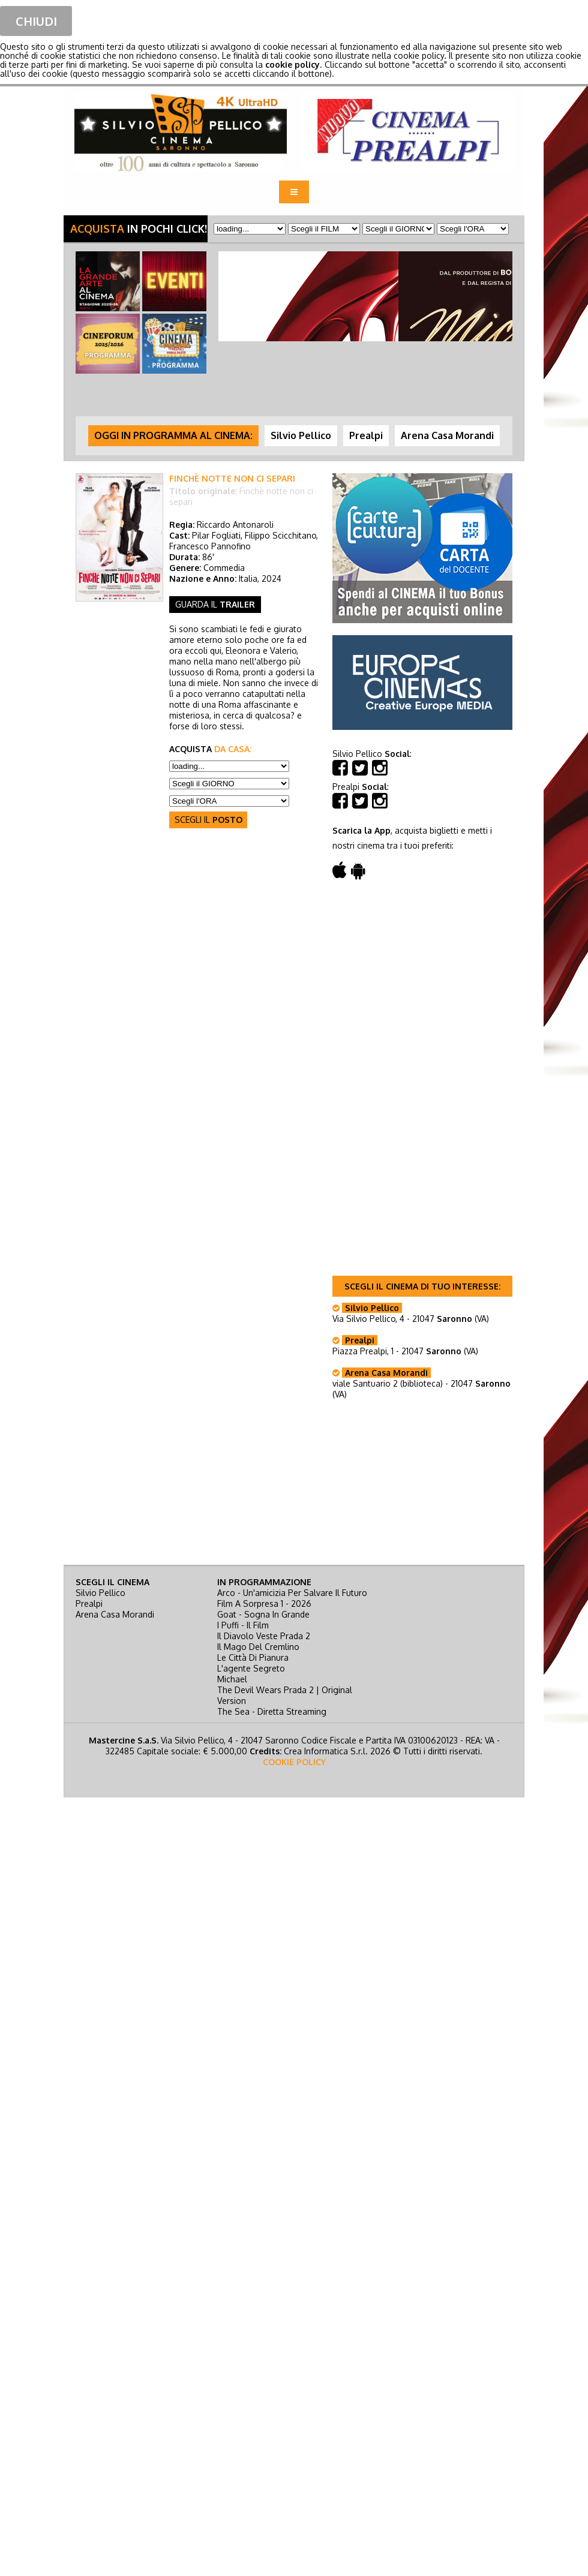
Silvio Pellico (100, 1593)
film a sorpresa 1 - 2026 (264, 1603)
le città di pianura (253, 1657)
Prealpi (89, 1603)
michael (232, 1679)
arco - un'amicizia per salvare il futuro (292, 1593)
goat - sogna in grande (263, 1614)
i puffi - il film (243, 1625)
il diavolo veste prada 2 (263, 1636)
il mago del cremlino (258, 1647)
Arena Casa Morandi (115, 1614)
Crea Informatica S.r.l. (326, 1751)
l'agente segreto (251, 1668)
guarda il (215, 604)
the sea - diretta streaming (271, 1711)
